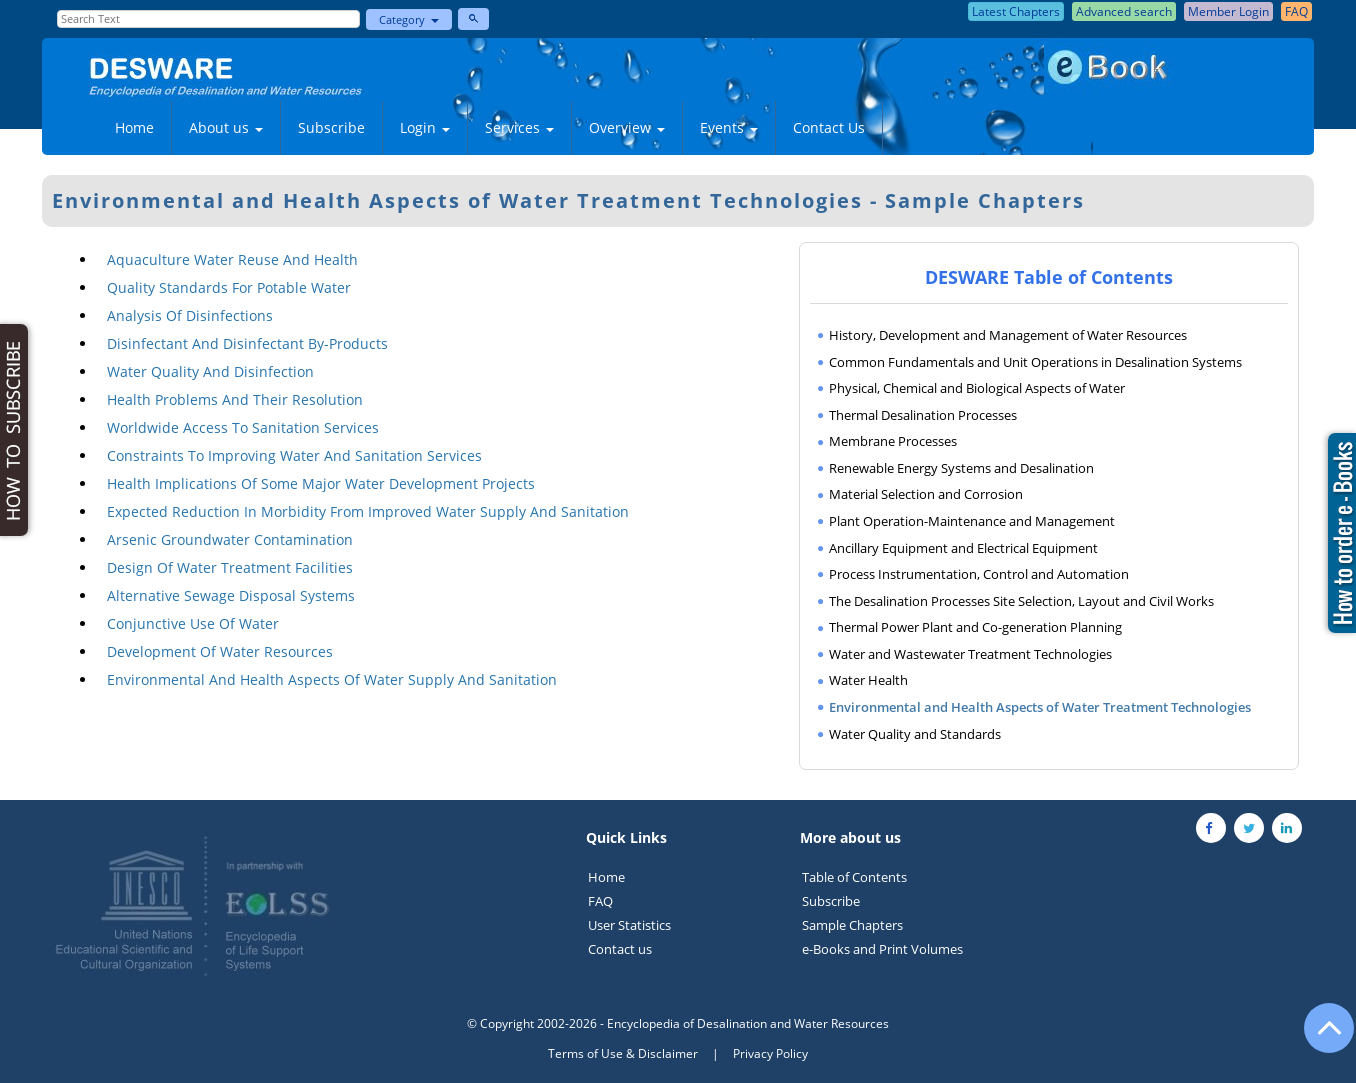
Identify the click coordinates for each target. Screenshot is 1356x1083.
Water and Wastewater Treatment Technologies (970, 654)
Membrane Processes (893, 441)
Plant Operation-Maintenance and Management (972, 521)
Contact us (620, 949)
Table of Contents (854, 877)
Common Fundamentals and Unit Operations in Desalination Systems (1035, 362)
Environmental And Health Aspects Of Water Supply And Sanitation (332, 679)
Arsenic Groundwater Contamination (230, 539)
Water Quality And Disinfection (210, 371)
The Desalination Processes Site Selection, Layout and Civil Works (1021, 601)
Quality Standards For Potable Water (229, 287)
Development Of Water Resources (220, 651)
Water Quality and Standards (915, 734)
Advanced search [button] (1124, 11)
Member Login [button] (1228, 11)
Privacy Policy (770, 1053)
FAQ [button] (1296, 11)
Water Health (868, 680)
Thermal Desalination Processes (923, 415)
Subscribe (331, 127)
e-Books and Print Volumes (882, 949)
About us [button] (226, 127)
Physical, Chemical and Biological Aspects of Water (977, 388)
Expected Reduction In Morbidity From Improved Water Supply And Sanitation (368, 511)
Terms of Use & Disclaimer (623, 1053)
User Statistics (629, 925)
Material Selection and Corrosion (926, 494)
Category (409, 19)
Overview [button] (627, 127)
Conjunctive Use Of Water (193, 623)
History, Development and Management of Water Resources (1008, 335)
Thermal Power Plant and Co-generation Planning (975, 627)
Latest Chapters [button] (1016, 11)
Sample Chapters (852, 925)
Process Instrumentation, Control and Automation (979, 574)
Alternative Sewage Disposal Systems (231, 595)
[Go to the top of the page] (1320, 1038)
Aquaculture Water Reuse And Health (232, 259)
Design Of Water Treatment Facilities (230, 567)
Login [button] (425, 127)
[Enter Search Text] (208, 19)
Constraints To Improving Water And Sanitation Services (294, 455)
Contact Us (829, 127)
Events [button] (729, 127)
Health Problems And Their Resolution (235, 399)
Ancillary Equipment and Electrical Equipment (963, 548)
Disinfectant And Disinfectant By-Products (247, 343)
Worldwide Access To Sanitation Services (243, 427)
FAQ (600, 901)
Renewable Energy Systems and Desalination (961, 468)
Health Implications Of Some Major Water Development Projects (321, 483)
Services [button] (519, 127)
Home (134, 127)
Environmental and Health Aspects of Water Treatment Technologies (1040, 707)
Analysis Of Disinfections (190, 315)
